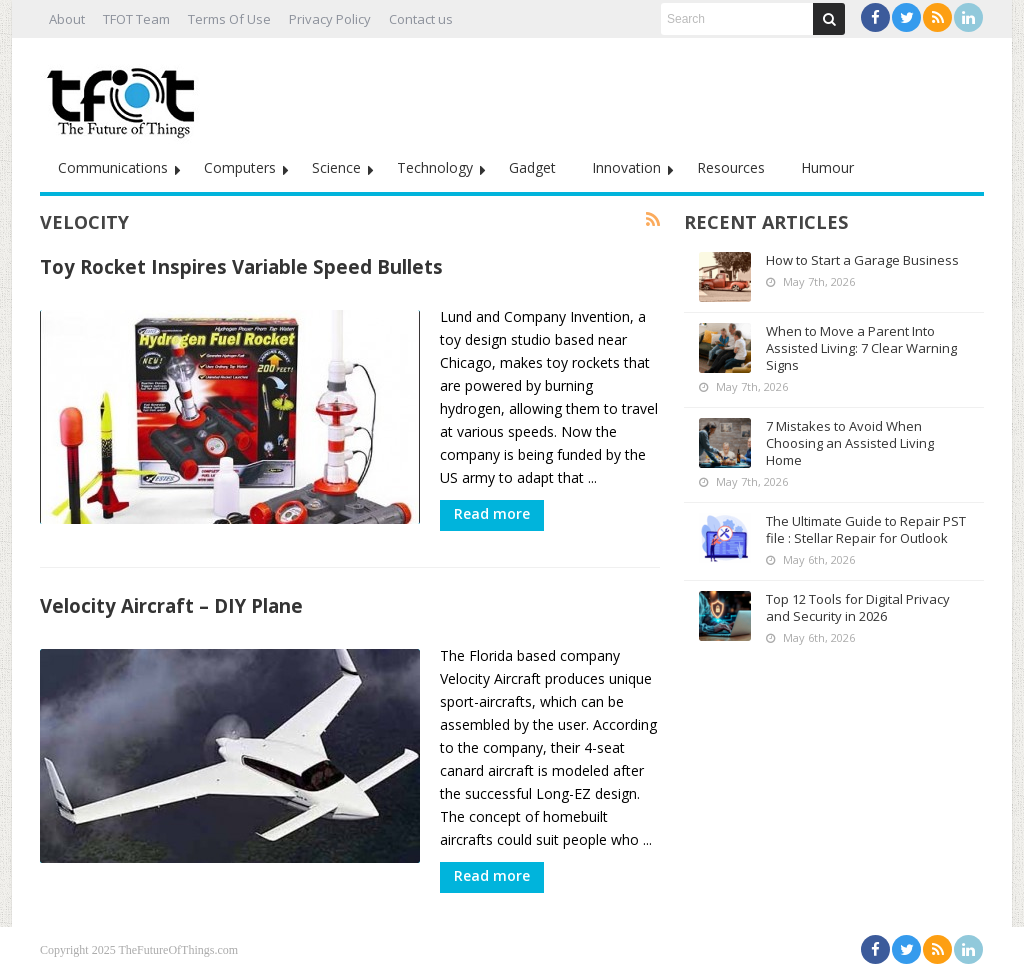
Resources (731, 167)
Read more (492, 513)
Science (336, 167)
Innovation (626, 167)
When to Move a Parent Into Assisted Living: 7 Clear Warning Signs (861, 348)
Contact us (421, 19)
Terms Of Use (229, 19)
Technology (435, 167)
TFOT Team (136, 19)
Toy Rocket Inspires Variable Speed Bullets (241, 266)
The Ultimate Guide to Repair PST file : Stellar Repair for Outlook (866, 529)
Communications (113, 167)
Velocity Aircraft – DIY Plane (171, 597)
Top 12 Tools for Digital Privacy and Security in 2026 (858, 607)
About (67, 19)
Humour (827, 167)
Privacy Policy (330, 19)
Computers (240, 167)
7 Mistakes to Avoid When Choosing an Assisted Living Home (850, 443)
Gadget (532, 167)
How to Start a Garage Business (862, 260)
